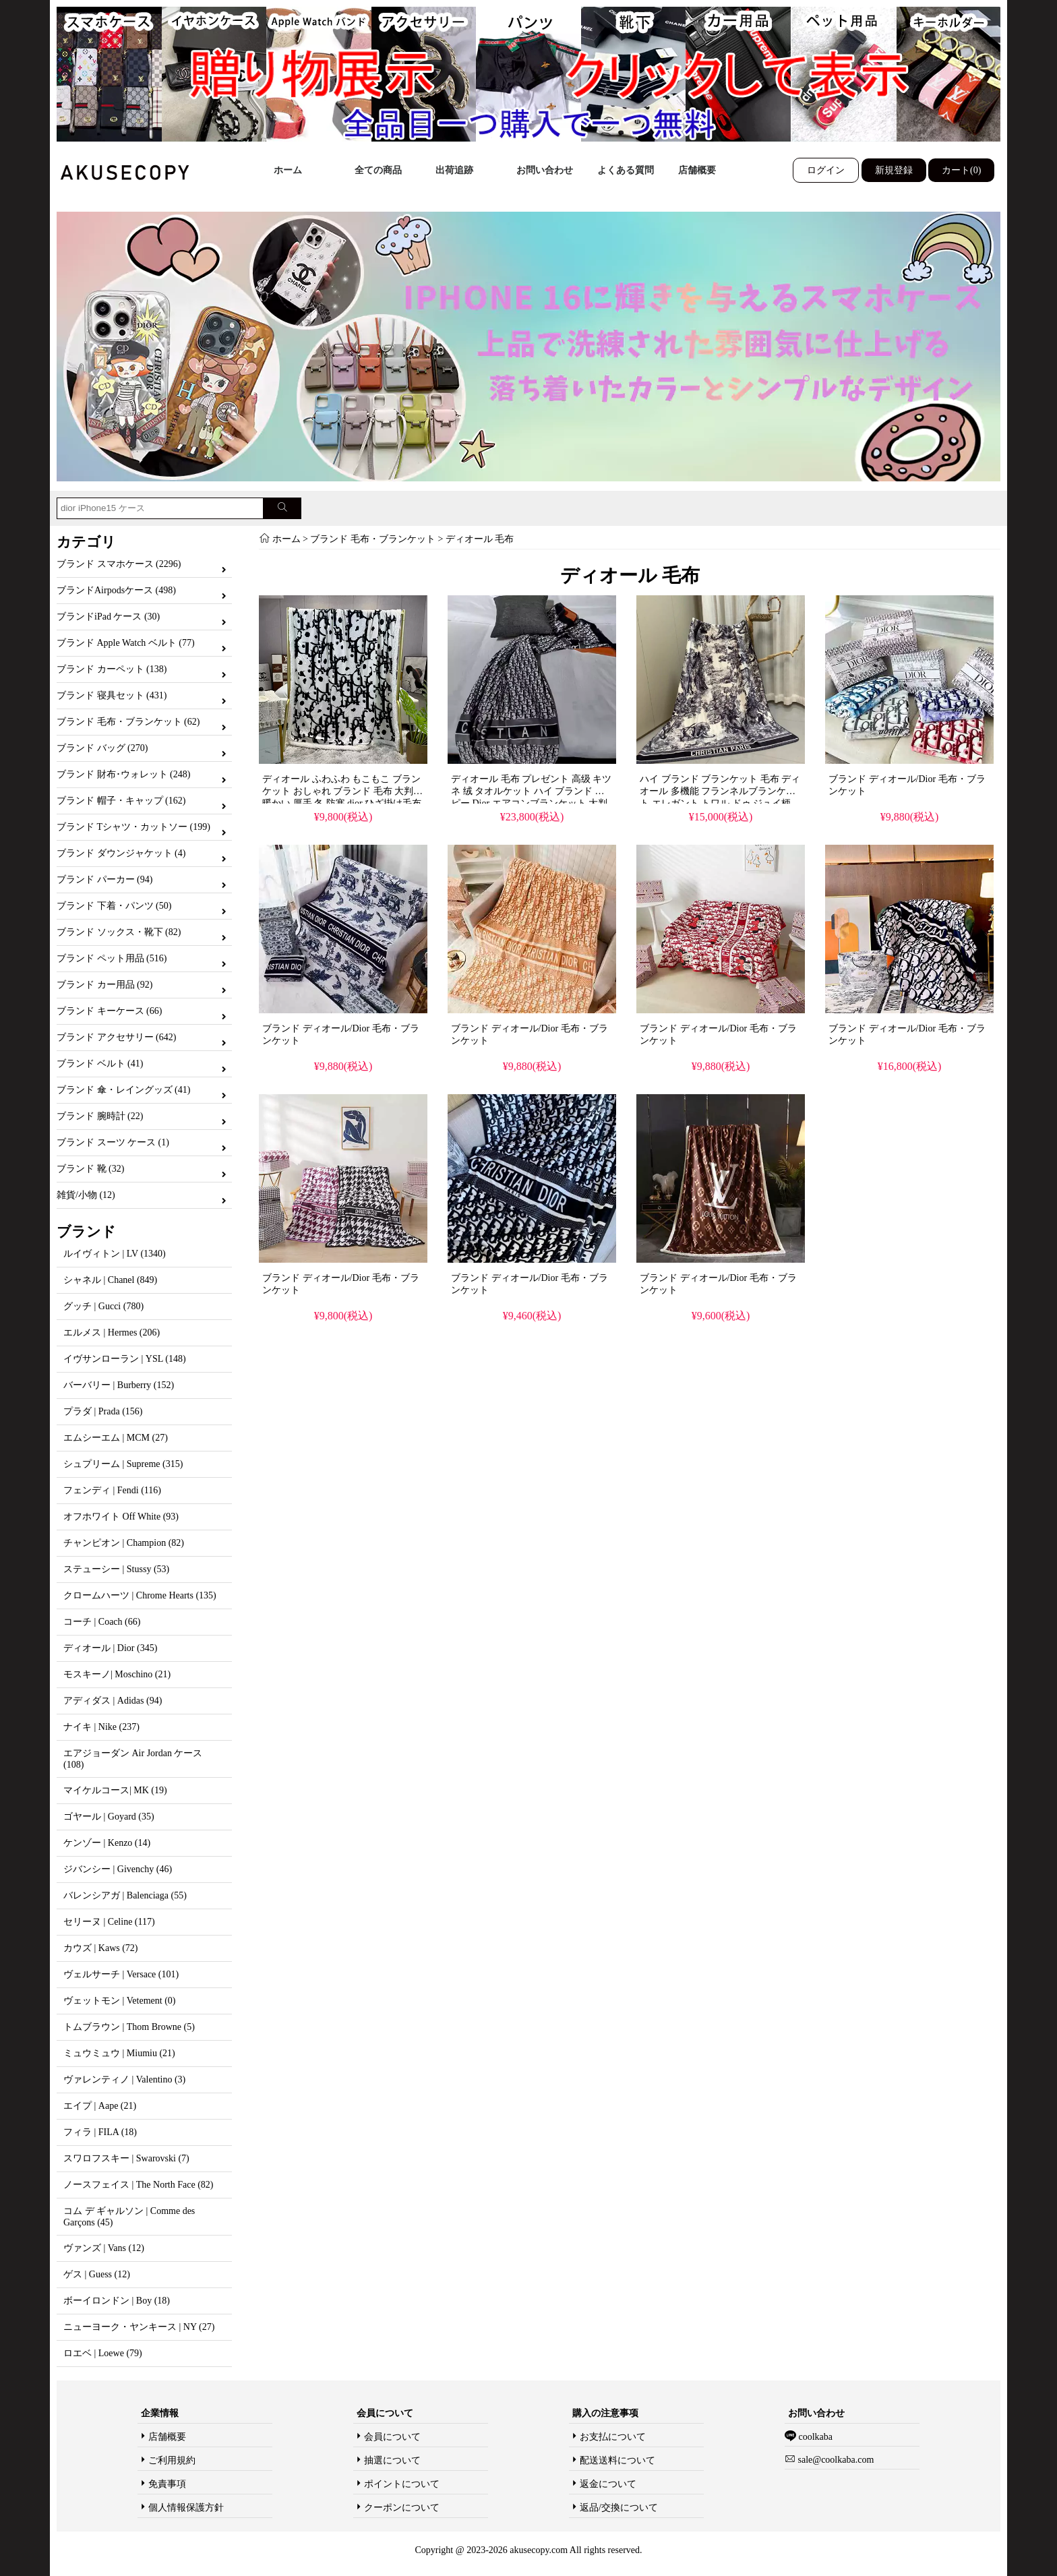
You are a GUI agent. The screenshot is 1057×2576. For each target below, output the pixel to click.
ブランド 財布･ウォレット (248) (123, 774)
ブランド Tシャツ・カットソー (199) (133, 827)
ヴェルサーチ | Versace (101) (121, 1974)
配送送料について (617, 2460)
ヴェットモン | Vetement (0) (119, 2001)
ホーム (288, 170)
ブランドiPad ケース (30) (108, 616)
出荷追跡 (454, 170)
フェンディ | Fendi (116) (112, 1490)
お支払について (613, 2437)
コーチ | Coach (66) (101, 1622)
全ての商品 (378, 170)
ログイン (826, 170)
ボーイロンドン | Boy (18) (116, 2301)
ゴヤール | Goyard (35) (108, 1816)
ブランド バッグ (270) (102, 748)
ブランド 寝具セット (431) (112, 695)
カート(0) (961, 170)
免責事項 (167, 2484)
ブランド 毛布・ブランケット (372, 539)
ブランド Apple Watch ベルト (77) (126, 643)
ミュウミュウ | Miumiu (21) (119, 2053)
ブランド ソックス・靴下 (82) (119, 932)
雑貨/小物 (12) (86, 1195)
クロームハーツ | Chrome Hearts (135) (139, 1595)
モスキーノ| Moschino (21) (117, 1674)
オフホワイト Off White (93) (121, 1516)
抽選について (392, 2460)
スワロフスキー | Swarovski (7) (126, 2158)
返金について (608, 2484)
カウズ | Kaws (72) (100, 1948)
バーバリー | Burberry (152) (118, 1385)
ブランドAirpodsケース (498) (116, 590)
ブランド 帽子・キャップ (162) (121, 801)
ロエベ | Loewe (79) (102, 2353)
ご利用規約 (171, 2460)
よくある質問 (625, 170)
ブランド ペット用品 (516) (112, 958)
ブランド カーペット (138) (112, 669)
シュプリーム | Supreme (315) (123, 1464)
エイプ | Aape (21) (99, 2106)
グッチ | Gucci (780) (103, 1306)
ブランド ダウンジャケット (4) (121, 853)
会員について (392, 2437)
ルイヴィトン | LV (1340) (114, 1254)
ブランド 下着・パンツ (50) (114, 906)
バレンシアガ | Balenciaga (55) (125, 1895)
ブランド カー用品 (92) (104, 985)
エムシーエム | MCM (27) (115, 1438)
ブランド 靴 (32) (90, 1169)
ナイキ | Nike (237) (101, 1727)
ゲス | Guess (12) (96, 2274)
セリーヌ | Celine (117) (109, 1922)
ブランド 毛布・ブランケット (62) (128, 722)
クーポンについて (402, 2508)
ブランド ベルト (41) (100, 1063)
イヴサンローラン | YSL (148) (124, 1359)
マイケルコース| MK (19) (115, 1790)
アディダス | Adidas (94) (112, 1701)
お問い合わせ (544, 170)
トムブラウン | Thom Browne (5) (129, 2027)
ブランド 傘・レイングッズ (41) (123, 1090)
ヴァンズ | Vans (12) (103, 2248)
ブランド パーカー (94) (104, 879)
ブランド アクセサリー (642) (116, 1037)
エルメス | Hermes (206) (111, 1332)
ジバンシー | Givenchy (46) (117, 1869)
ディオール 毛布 (480, 539)
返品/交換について (619, 2508)
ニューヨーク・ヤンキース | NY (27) (138, 2327)
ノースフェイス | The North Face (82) (138, 2185)
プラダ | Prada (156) (103, 1411)
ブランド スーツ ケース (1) (113, 1142)
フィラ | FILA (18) (100, 2132)
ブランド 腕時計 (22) (100, 1116)
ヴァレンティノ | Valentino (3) (124, 2079)
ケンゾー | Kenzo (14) (106, 1843)
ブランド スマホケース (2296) (119, 564)
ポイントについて (402, 2484)
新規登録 (894, 170)
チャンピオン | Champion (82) (123, 1543)
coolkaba (814, 2437)
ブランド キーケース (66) (109, 1011)
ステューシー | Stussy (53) (116, 1569)
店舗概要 (697, 170)
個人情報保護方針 (186, 2508)
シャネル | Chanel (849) (110, 1280)
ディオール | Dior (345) (110, 1648)
